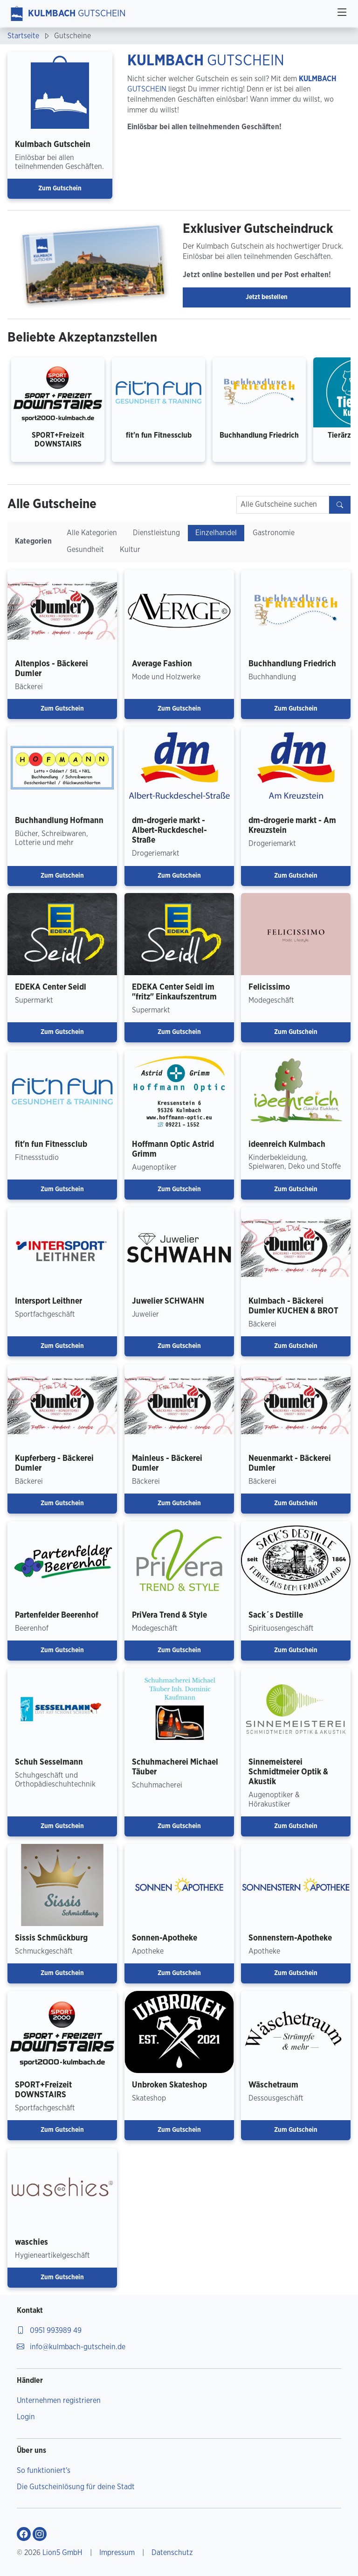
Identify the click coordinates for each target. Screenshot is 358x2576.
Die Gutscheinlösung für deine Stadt (76, 2487)
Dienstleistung (156, 533)
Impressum (117, 2552)
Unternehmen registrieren (59, 2400)
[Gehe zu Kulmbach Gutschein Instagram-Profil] (40, 2534)
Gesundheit (85, 549)
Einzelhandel (216, 533)
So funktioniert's (43, 2470)
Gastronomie (274, 533)
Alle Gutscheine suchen (279, 504)
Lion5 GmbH (62, 2552)
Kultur (130, 549)
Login (26, 2417)
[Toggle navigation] (342, 13)
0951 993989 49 (49, 2330)
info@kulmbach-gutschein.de (71, 2347)
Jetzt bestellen (267, 297)
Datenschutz (172, 2552)
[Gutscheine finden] (340, 505)
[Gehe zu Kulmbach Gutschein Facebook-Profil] (24, 2534)
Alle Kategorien (92, 533)
